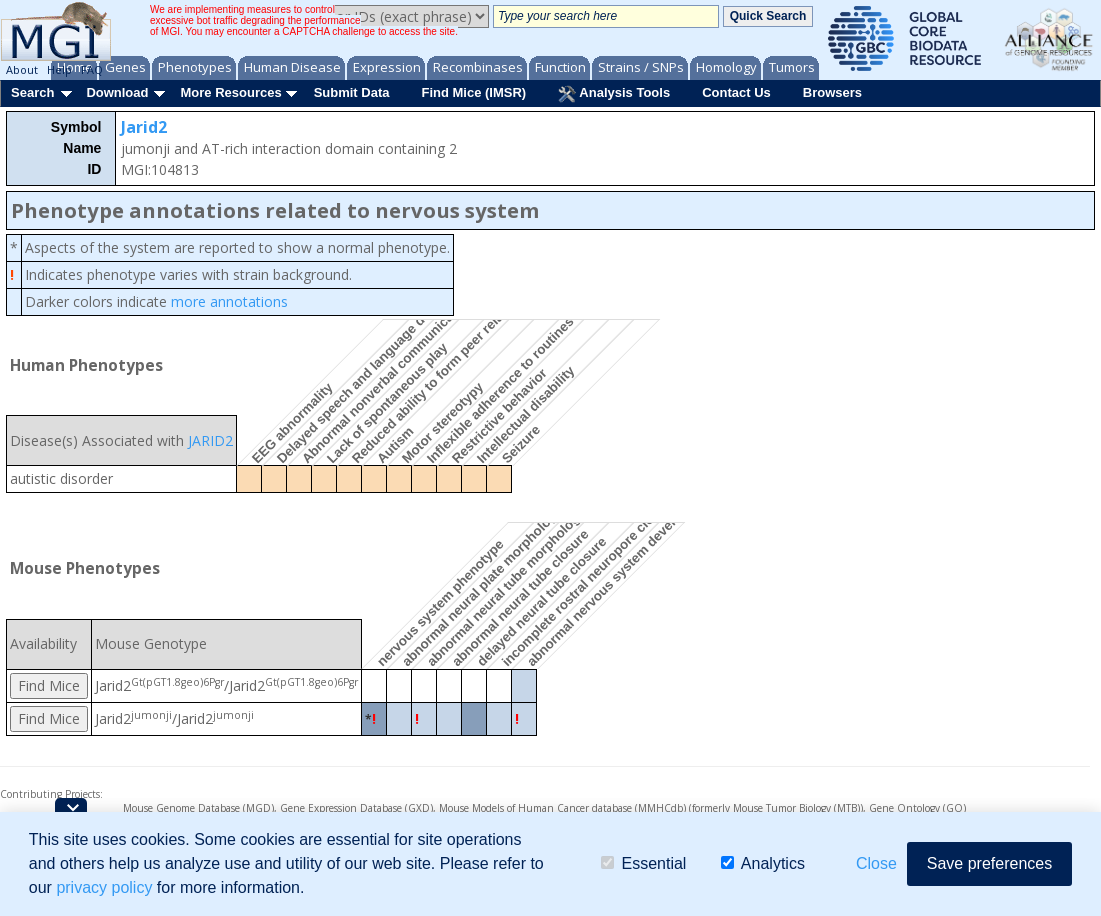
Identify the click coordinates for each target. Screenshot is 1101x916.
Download (117, 92)
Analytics (763, 863)
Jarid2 (144, 127)
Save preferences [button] (989, 863)
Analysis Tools (614, 94)
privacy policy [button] (104, 887)
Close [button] (876, 863)
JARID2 (210, 440)
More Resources (230, 92)
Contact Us (736, 92)
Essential (643, 863)
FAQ (92, 69)
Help (59, 69)
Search (32, 92)
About (22, 69)
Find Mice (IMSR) (473, 92)
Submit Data (352, 92)
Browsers (832, 92)
